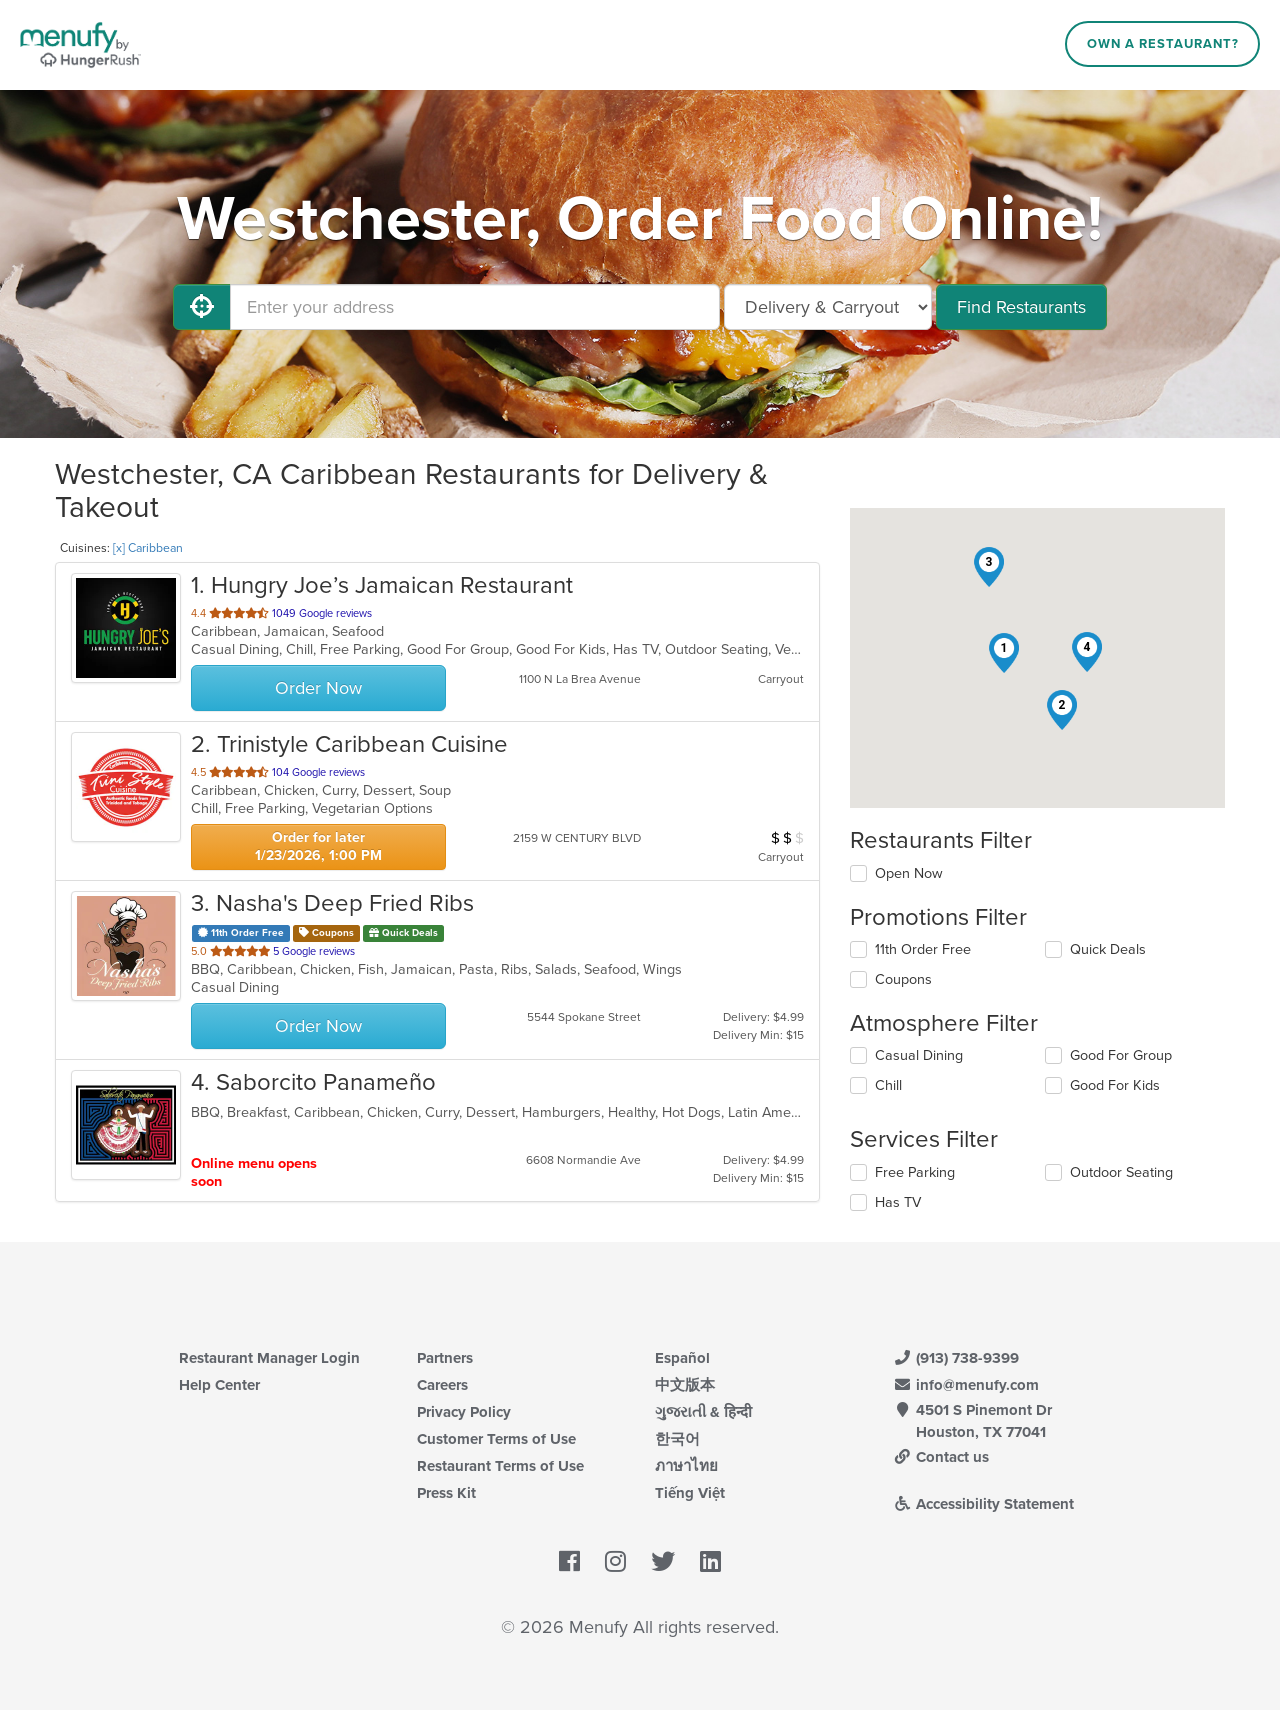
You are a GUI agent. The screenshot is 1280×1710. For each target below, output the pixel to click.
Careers (442, 1385)
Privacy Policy (464, 1412)
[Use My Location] (202, 307)
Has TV (898, 1202)
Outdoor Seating (1121, 1172)
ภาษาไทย (686, 1466)
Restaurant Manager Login (269, 1358)
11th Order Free (923, 949)
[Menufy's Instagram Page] (615, 1562)
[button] (1004, 653)
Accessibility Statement (983, 1504)
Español (682, 1358)
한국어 (677, 1439)
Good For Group (1121, 1055)
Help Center (219, 1385)
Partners (445, 1358)
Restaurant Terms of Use (500, 1466)
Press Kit (446, 1493)
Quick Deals (1108, 949)
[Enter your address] (475, 307)
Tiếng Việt (690, 1493)
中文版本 (685, 1385)
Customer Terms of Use (496, 1439)
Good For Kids (1115, 1085)
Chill (888, 1085)
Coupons (903, 979)
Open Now (909, 873)
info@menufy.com (966, 1385)
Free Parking (915, 1172)
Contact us (941, 1457)
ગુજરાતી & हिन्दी (703, 1412)
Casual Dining (919, 1055)
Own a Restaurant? (1163, 44)
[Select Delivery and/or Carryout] (828, 307)
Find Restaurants (1021, 307)
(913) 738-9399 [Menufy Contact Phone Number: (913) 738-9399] (956, 1358)
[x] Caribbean (148, 548)
